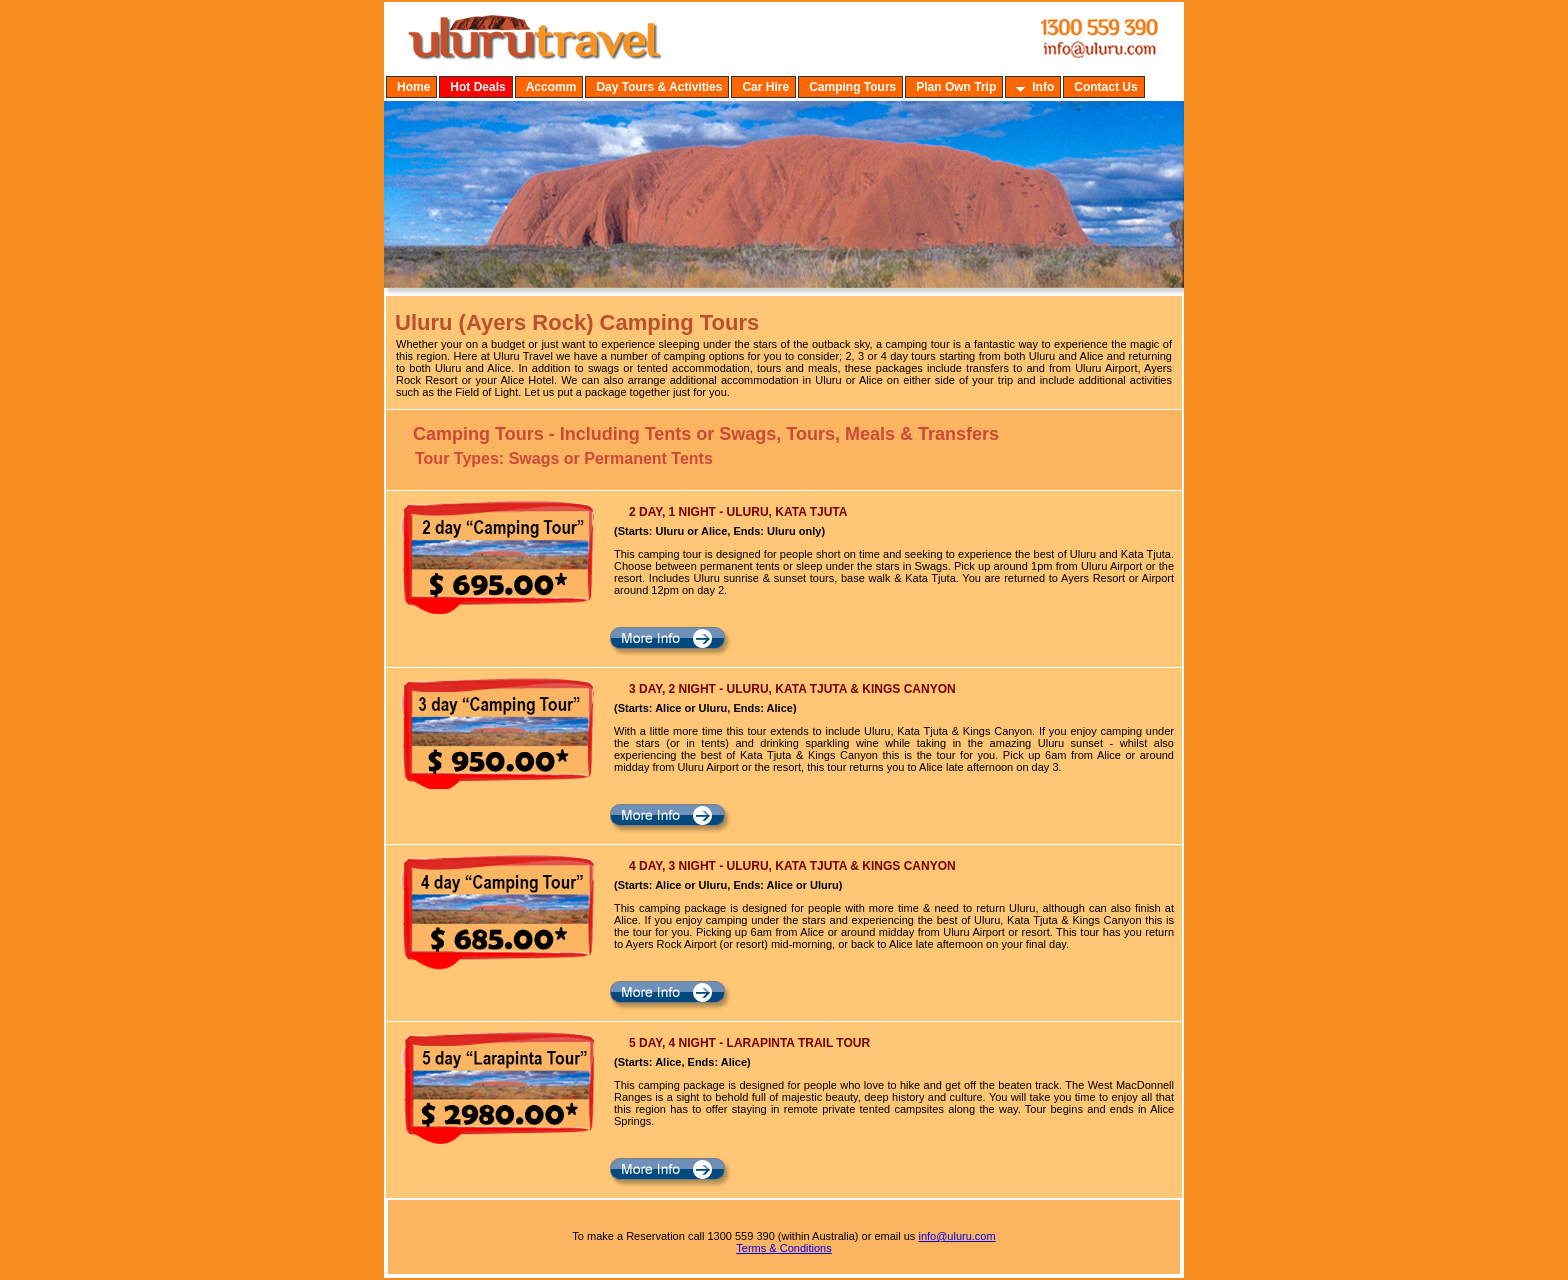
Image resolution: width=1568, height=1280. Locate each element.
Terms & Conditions (783, 1248)
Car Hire (765, 87)
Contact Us (1105, 87)
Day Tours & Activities (659, 87)
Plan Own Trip (956, 87)
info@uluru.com (956, 1236)
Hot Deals (477, 87)
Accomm (551, 87)
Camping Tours (852, 87)
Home (413, 87)
